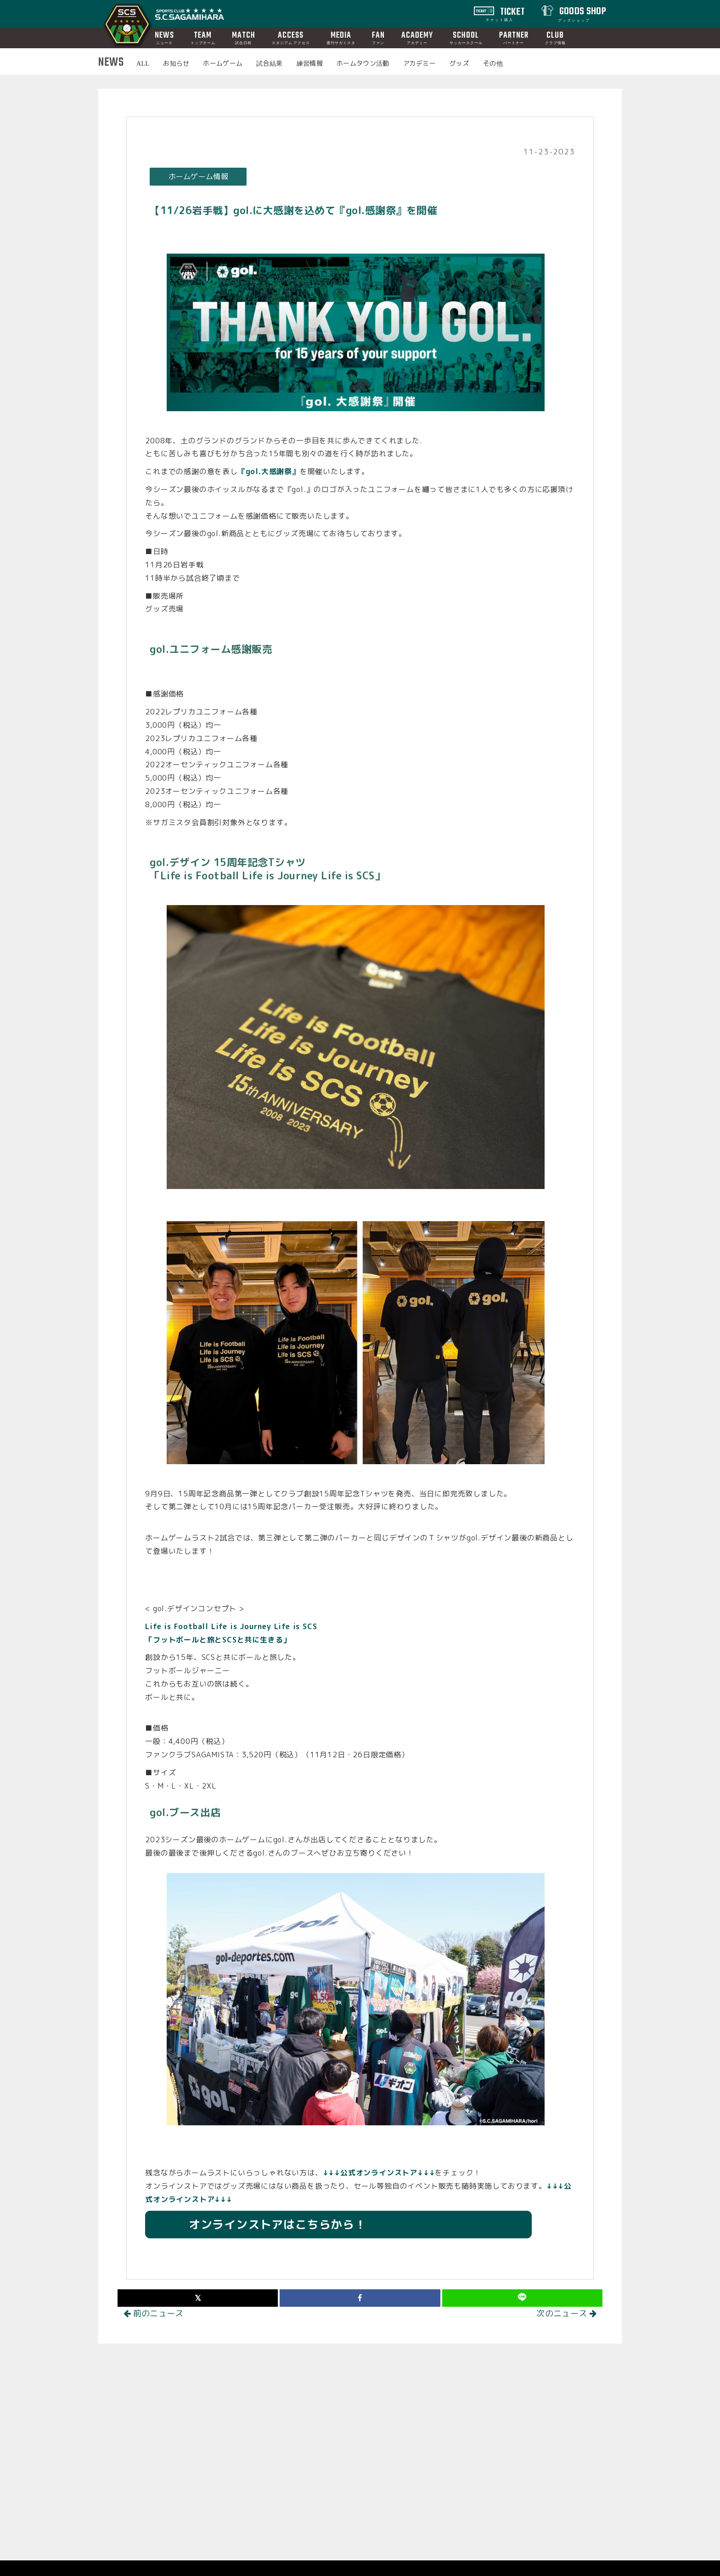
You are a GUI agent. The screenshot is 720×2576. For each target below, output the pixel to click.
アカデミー (419, 63)
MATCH (243, 37)
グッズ (459, 63)
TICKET (505, 13)
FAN (378, 37)
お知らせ (176, 63)
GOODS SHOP (581, 13)
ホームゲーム (222, 63)
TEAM (203, 37)
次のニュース (566, 2313)
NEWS (164, 37)
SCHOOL (466, 37)
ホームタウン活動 (363, 63)
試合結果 (269, 63)
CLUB (555, 37)
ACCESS (291, 37)
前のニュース (154, 2313)
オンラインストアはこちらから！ (265, 2224)
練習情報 (310, 63)
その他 (493, 63)
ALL (142, 63)
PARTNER (514, 37)
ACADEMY (417, 37)
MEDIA (340, 37)
